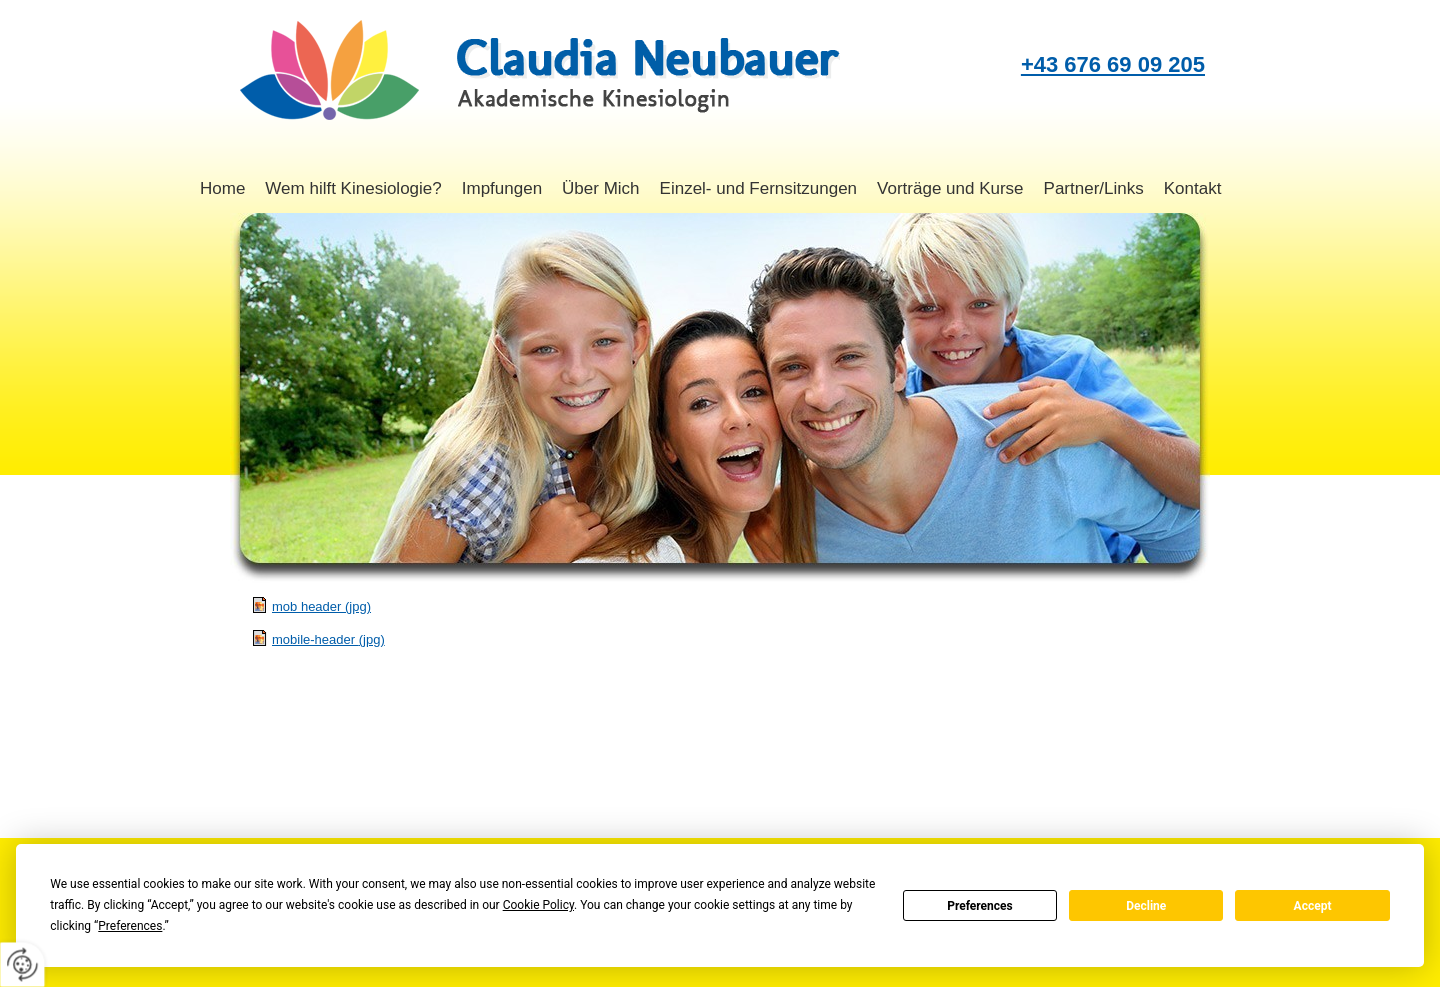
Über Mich (600, 188)
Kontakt (1193, 188)
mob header (321, 606)
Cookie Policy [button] (538, 905)
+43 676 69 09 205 (1113, 64)
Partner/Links (1094, 188)
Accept (1313, 906)
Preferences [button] (130, 926)
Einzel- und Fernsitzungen (759, 188)
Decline (1146, 906)
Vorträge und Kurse (950, 188)
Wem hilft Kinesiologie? (353, 188)
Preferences (980, 906)
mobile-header (328, 639)
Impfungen (502, 188)
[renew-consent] (22, 964)
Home (222, 188)
